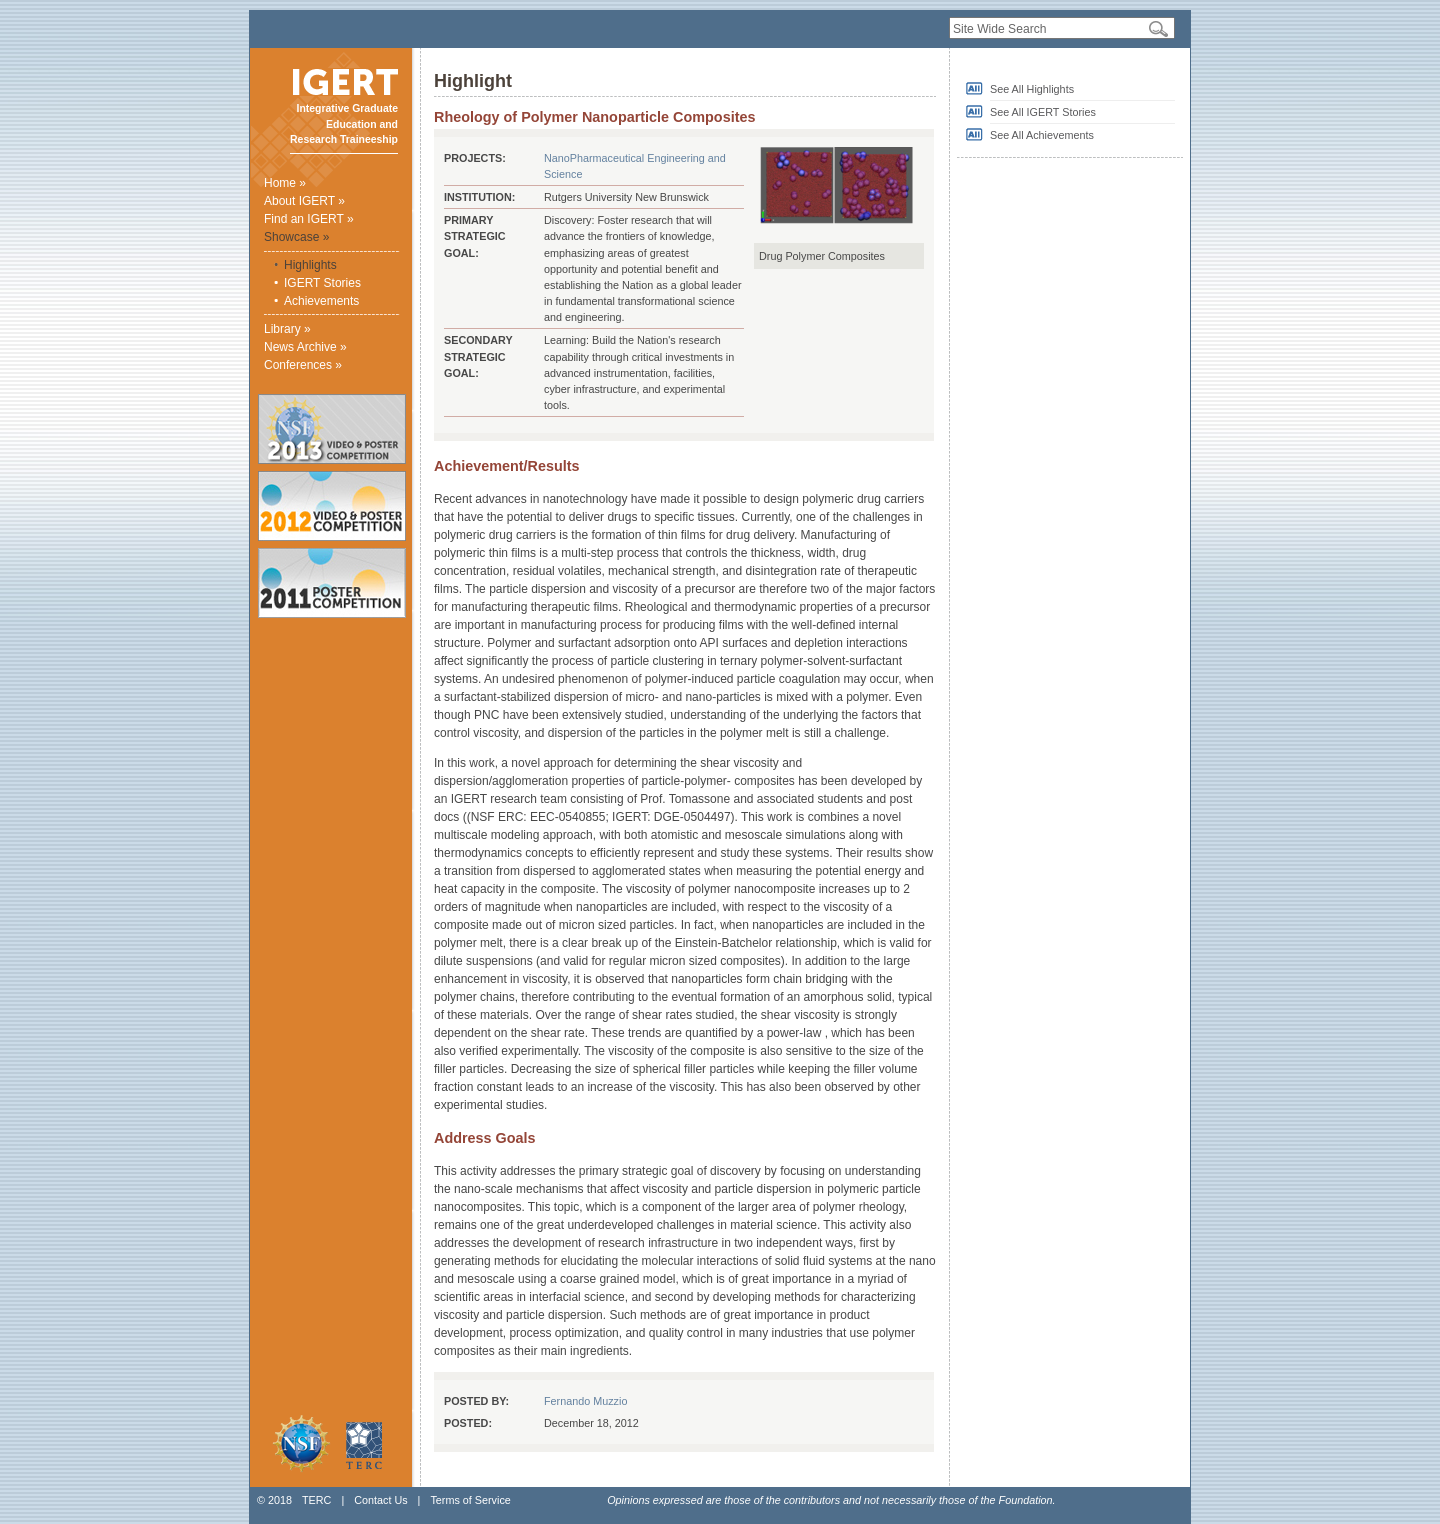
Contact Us (380, 1500)
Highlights (310, 265)
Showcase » (296, 237)
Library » (287, 329)
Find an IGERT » (309, 219)
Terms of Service (470, 1500)
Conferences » (303, 365)
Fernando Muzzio (585, 1401)
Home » (285, 183)
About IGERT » (304, 201)
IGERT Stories (322, 283)
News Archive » (305, 347)
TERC (316, 1500)
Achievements (321, 301)
